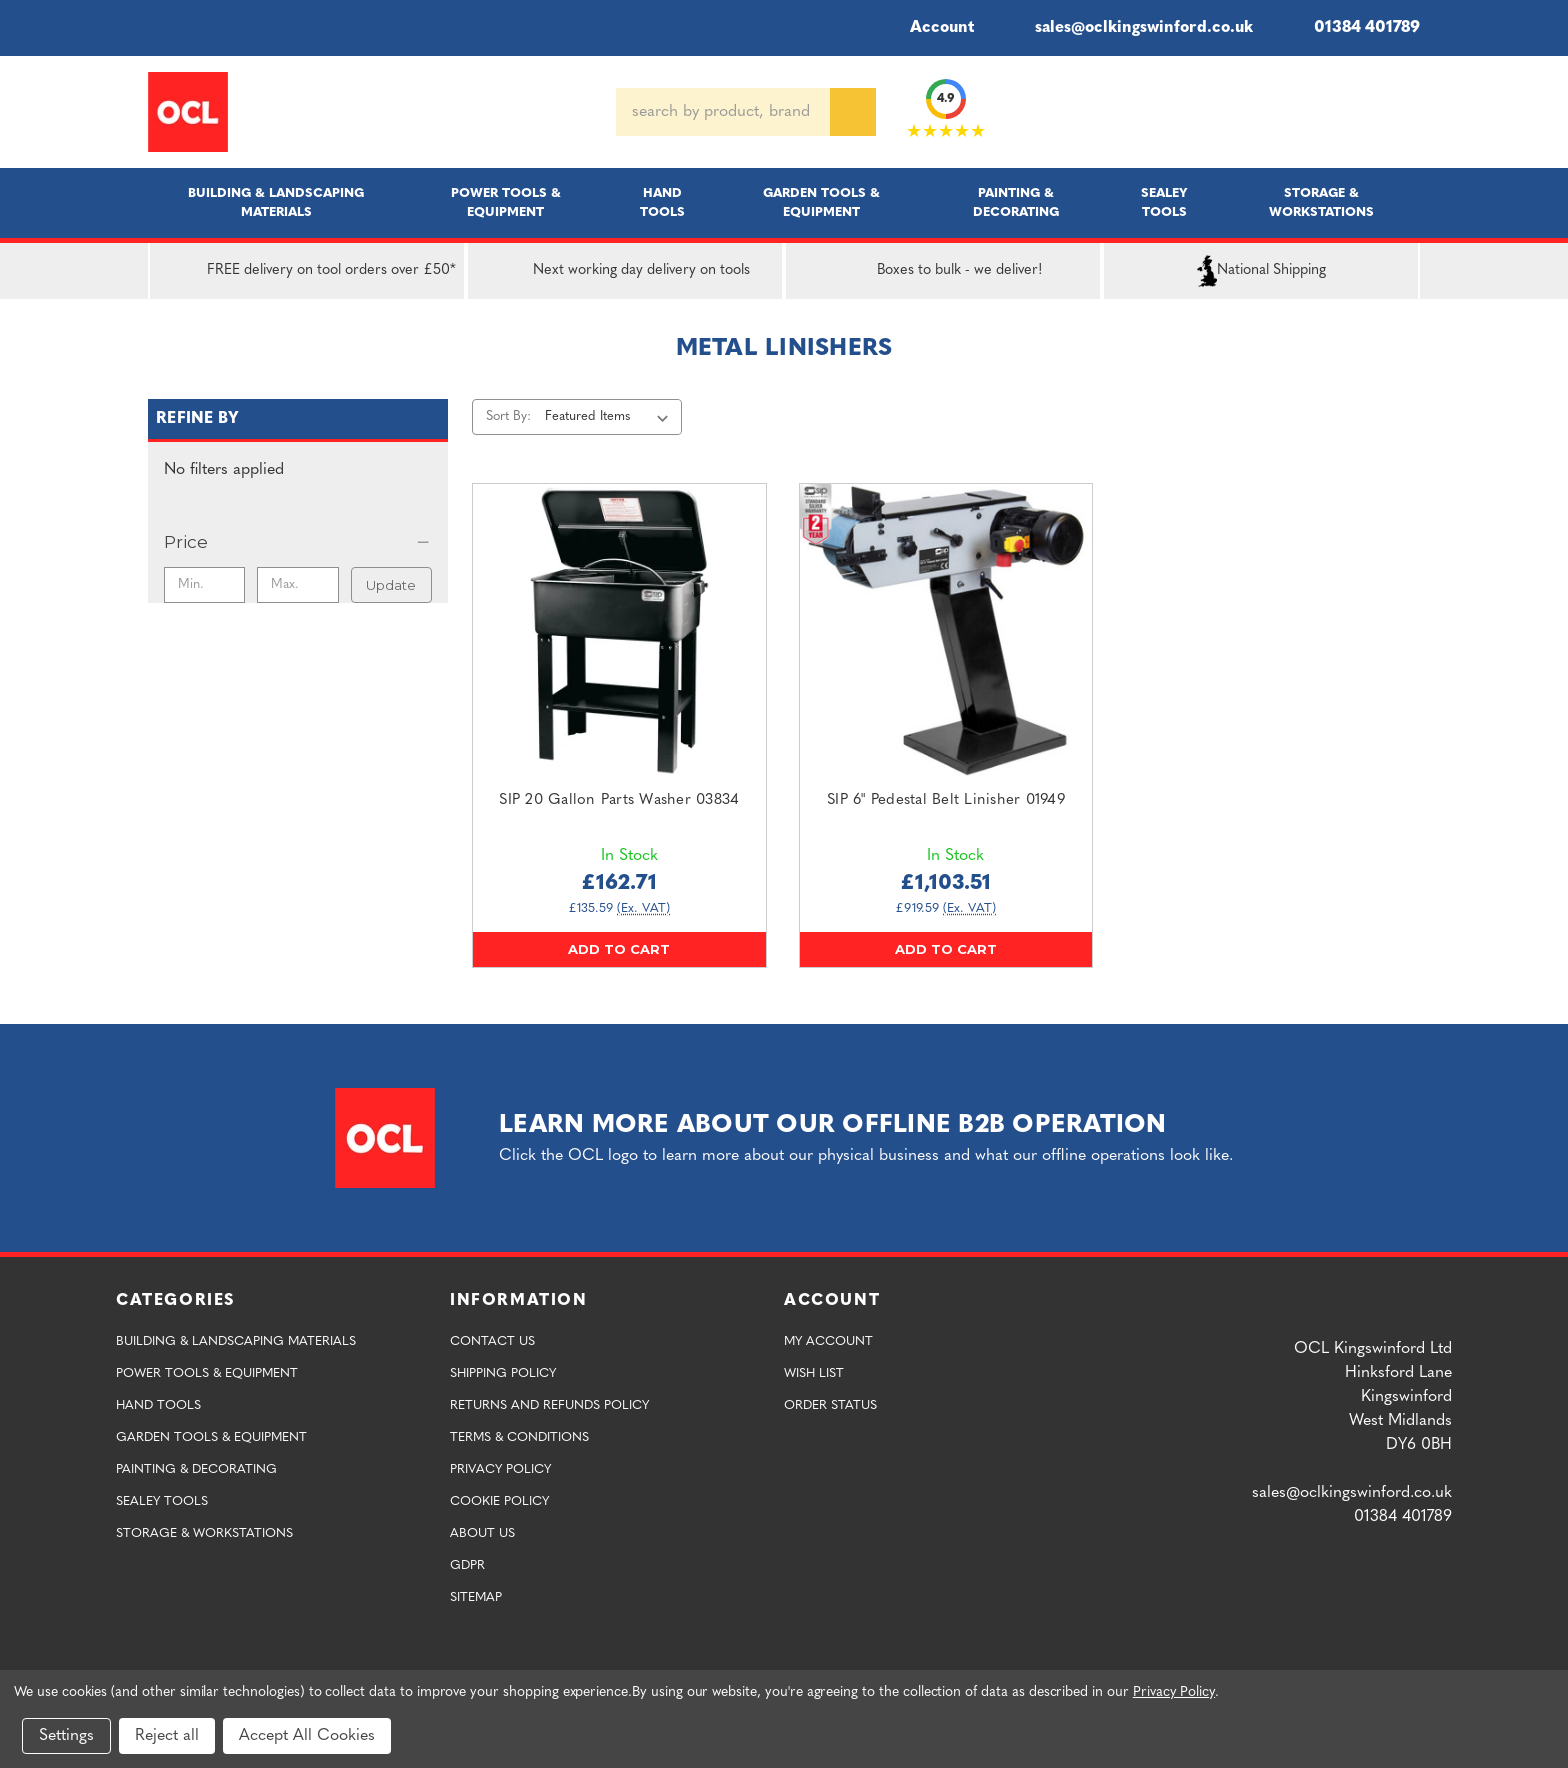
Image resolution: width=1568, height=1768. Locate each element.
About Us (482, 1533)
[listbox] (610, 417)
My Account (828, 1341)
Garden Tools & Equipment (821, 203)
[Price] (298, 542)
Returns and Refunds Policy (549, 1405)
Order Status (830, 1405)
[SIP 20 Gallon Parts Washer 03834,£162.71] (619, 630)
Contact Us (492, 1341)
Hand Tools (662, 203)
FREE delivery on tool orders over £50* (307, 271)
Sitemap (476, 1597)
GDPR (467, 1565)
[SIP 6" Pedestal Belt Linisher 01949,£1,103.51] (946, 630)
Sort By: (508, 416)
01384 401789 (1352, 28)
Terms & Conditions (519, 1437)
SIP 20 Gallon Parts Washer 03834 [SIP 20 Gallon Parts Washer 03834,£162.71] (619, 800)
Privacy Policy (500, 1469)
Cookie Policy (499, 1501)
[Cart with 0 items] (1412, 112)
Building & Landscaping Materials (276, 203)
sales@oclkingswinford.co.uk (1129, 28)
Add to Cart (619, 949)
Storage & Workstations (1321, 203)
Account (928, 28)
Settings (66, 1736)
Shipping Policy (503, 1373)
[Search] (853, 112)
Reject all (167, 1736)
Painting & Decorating (1016, 203)
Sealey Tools (1164, 203)
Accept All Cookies (307, 1736)
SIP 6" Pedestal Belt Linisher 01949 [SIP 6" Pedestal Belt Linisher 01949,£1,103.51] (946, 800)
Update (391, 585)
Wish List (814, 1373)
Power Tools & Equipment (506, 203)
